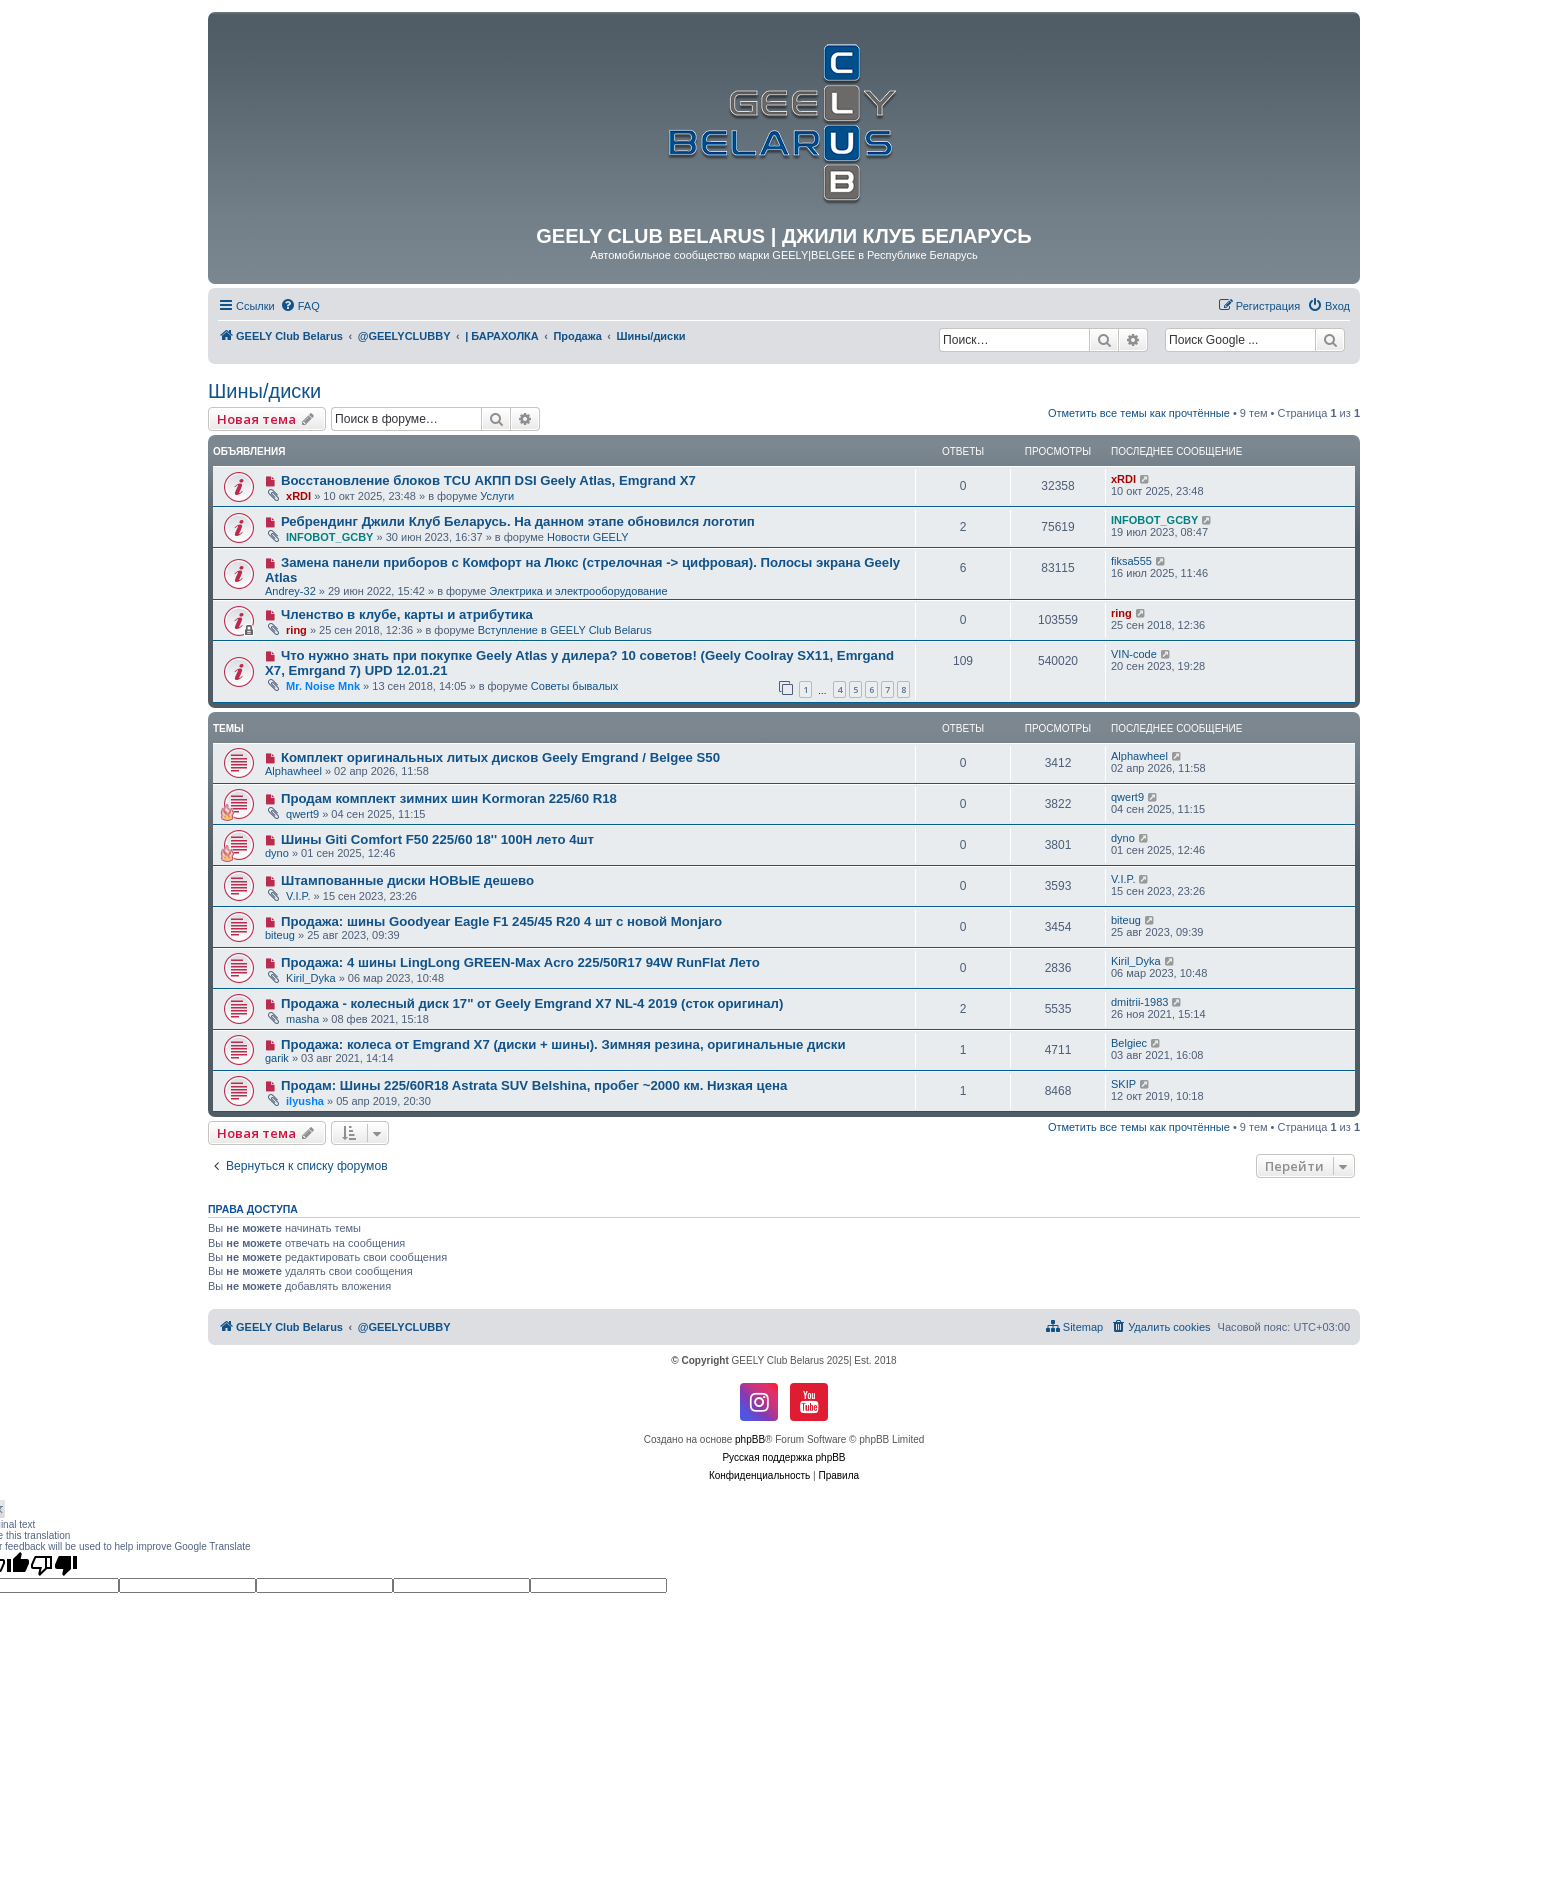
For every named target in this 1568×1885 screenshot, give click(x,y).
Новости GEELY (588, 537)
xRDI (298, 496)
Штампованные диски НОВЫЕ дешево (407, 880)
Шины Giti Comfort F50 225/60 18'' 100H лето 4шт (437, 839)
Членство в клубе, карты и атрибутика (407, 614)
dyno (277, 853)
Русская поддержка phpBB (783, 1457)
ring (296, 630)
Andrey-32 (290, 591)
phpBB (750, 1439)
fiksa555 (1131, 561)
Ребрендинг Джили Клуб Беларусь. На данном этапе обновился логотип (518, 521)
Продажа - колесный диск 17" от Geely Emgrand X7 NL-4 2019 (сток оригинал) (532, 1003)
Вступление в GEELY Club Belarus (565, 630)
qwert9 (302, 814)
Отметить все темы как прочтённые (1139, 413)
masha (302, 1019)
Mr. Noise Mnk (323, 686)
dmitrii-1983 (1139, 1002)
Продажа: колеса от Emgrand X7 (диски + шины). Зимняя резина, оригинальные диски (563, 1044)
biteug (280, 935)
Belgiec (1129, 1043)
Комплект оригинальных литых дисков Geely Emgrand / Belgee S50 (500, 757)
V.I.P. (298, 896)
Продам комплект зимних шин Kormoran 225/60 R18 (449, 798)
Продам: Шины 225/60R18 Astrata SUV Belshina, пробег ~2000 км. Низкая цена (534, 1085)
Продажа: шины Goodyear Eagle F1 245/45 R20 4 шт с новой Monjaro (501, 921)
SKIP (1123, 1084)
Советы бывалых (574, 686)
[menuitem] (300, 306)
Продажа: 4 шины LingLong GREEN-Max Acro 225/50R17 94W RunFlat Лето (520, 962)
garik (277, 1058)
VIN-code (1134, 654)
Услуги (497, 496)
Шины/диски (264, 391)
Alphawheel (293, 771)
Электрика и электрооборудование (578, 591)
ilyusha (305, 1101)
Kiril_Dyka (311, 978)
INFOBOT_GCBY (329, 537)
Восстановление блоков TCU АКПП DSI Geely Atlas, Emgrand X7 (488, 480)
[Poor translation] (54, 1565)
